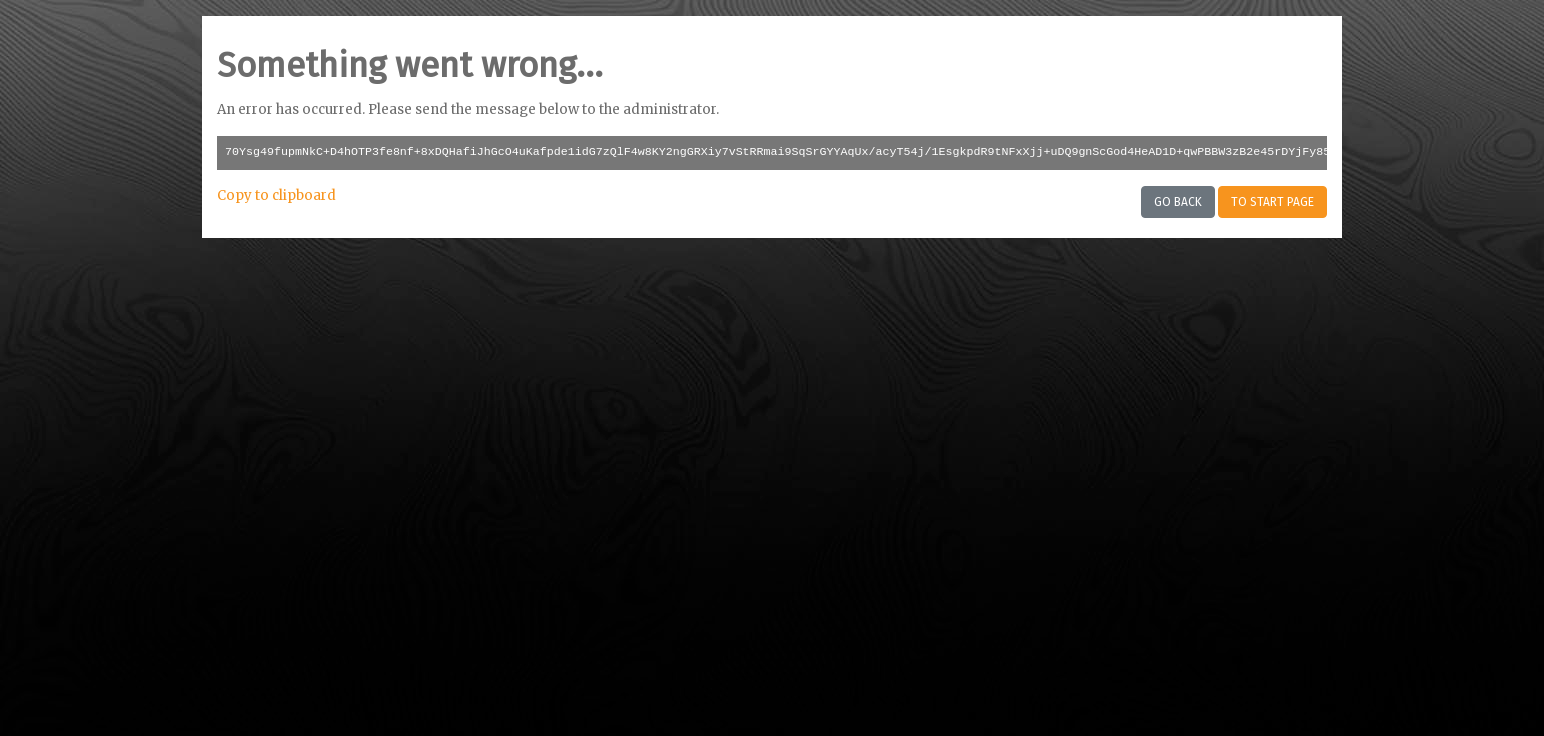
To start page (1272, 202)
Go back (1178, 202)
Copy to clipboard (276, 195)
